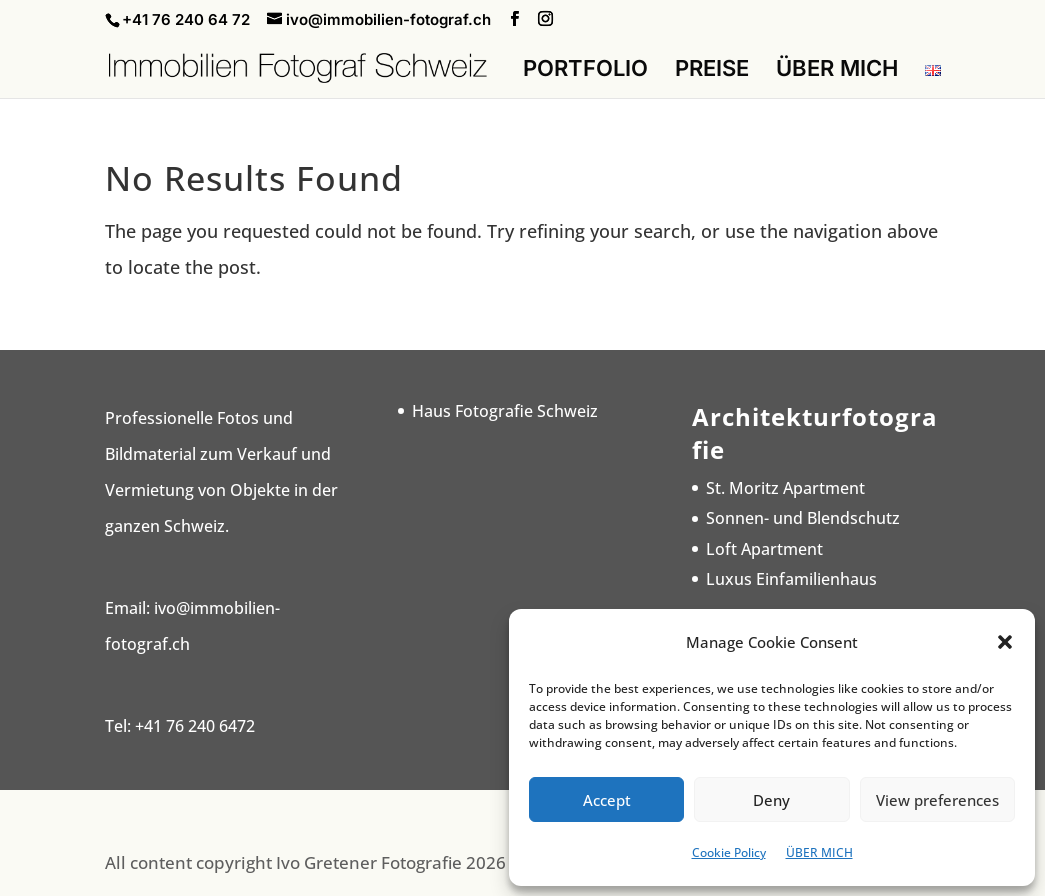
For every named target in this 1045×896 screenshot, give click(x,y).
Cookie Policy (729, 852)
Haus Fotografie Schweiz (505, 411)
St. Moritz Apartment (785, 488)
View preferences (937, 800)
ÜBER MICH (819, 852)
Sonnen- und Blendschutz (803, 518)
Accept (607, 800)
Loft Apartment (764, 549)
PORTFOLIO (585, 71)
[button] (1005, 642)
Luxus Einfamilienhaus (791, 579)
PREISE (712, 71)
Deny (771, 800)
